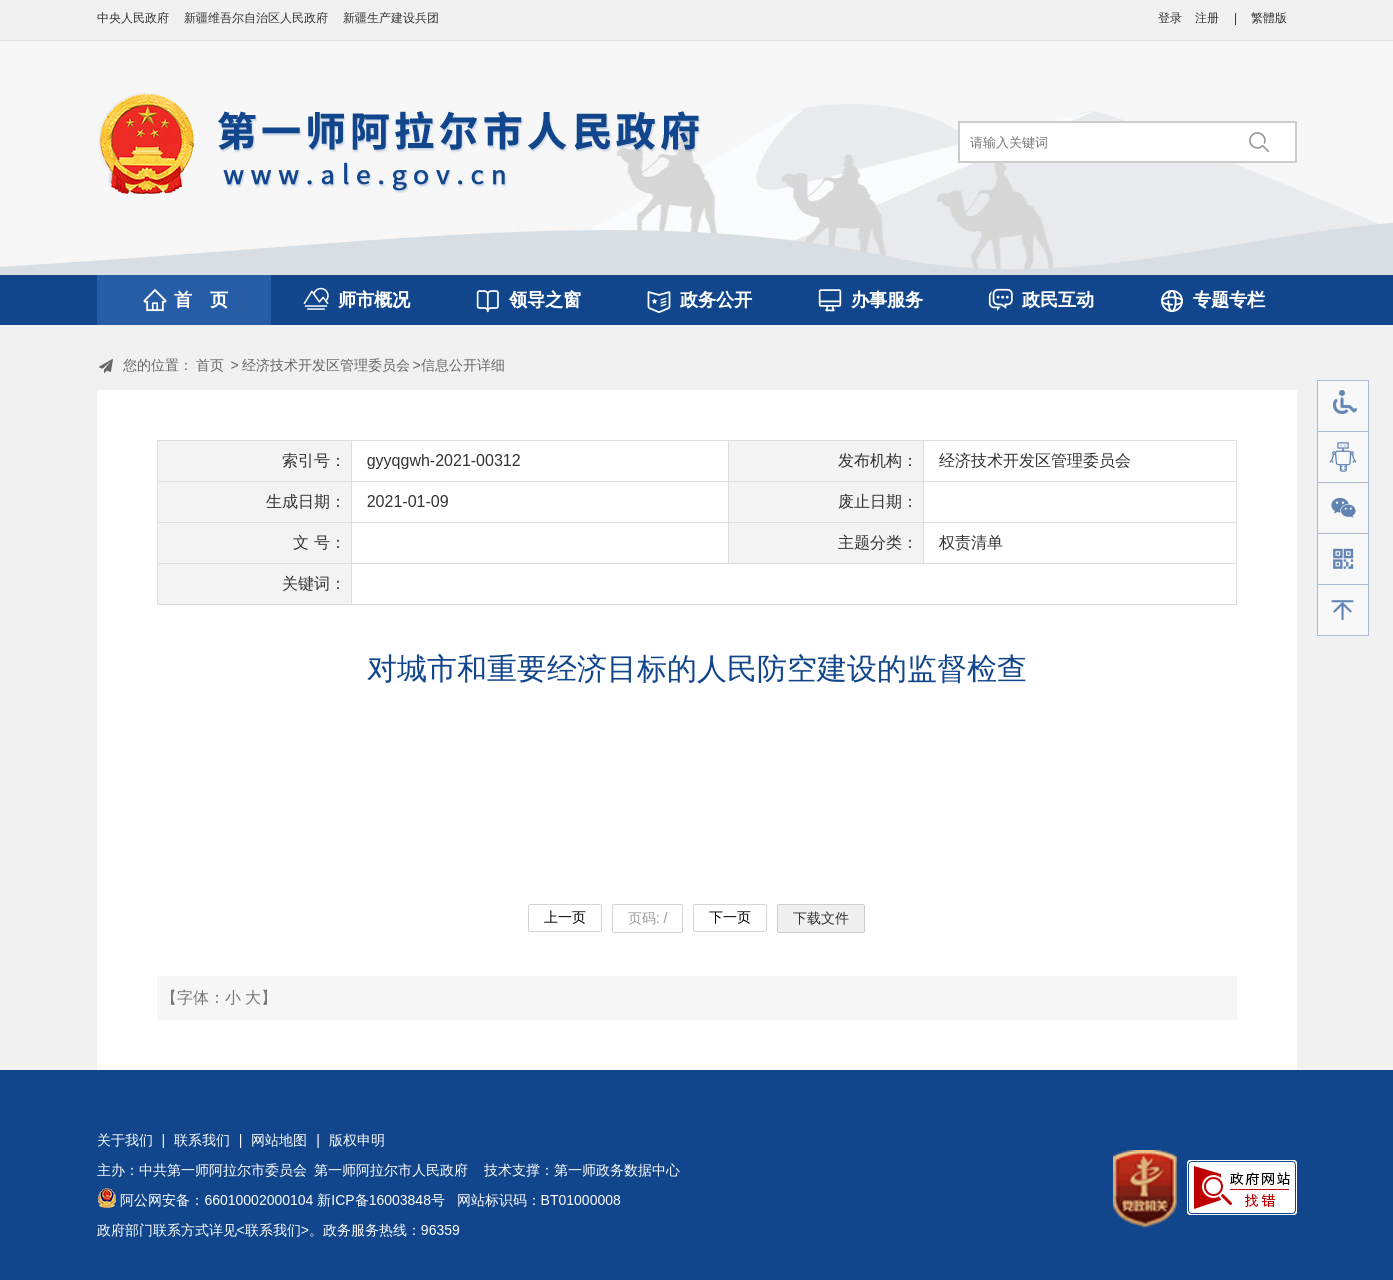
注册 (1207, 18)
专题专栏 (1229, 300)
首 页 (201, 300)
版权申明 (357, 1140)
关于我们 (125, 1140)
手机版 (1343, 559)
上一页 (565, 917)
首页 (210, 365)
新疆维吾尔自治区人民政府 (256, 18)
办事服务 (887, 300)
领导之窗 (545, 300)
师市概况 (374, 300)
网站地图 (279, 1140)
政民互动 (1058, 300)
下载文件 (821, 918)
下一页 (730, 917)
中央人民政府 (133, 18)
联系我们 (202, 1140)
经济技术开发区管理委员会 (326, 365)
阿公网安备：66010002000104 (216, 1200)
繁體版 (1269, 18)
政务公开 (716, 300)
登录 (1170, 18)
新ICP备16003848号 (381, 1200)
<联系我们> (273, 1230)
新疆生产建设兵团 (391, 18)
